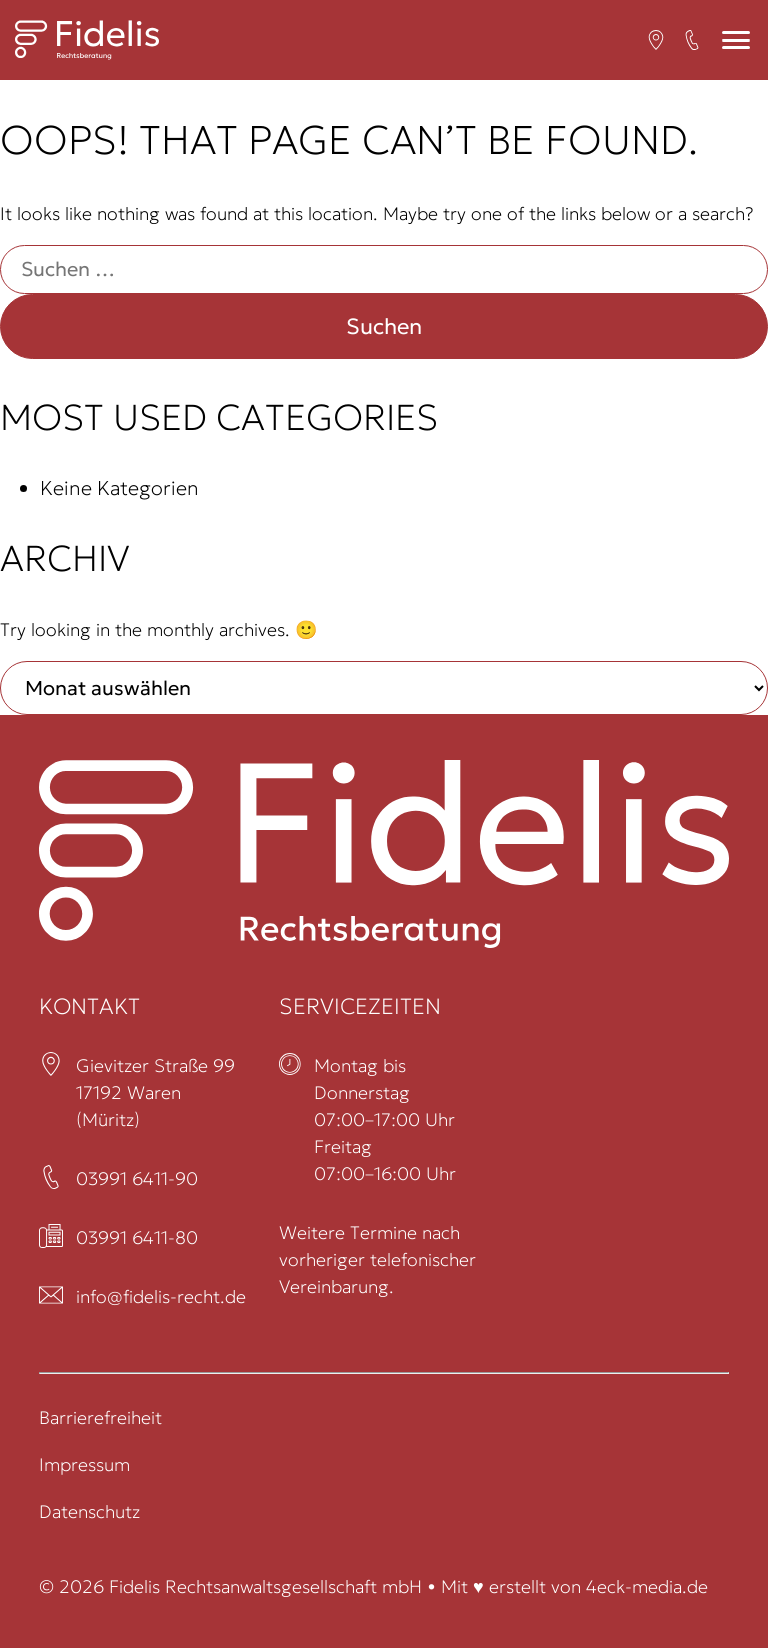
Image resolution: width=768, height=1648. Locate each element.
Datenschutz (89, 1511)
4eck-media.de (647, 1586)
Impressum (84, 1464)
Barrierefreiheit (100, 1417)
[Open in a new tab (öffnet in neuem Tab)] (656, 40)
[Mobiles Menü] (735, 40)
